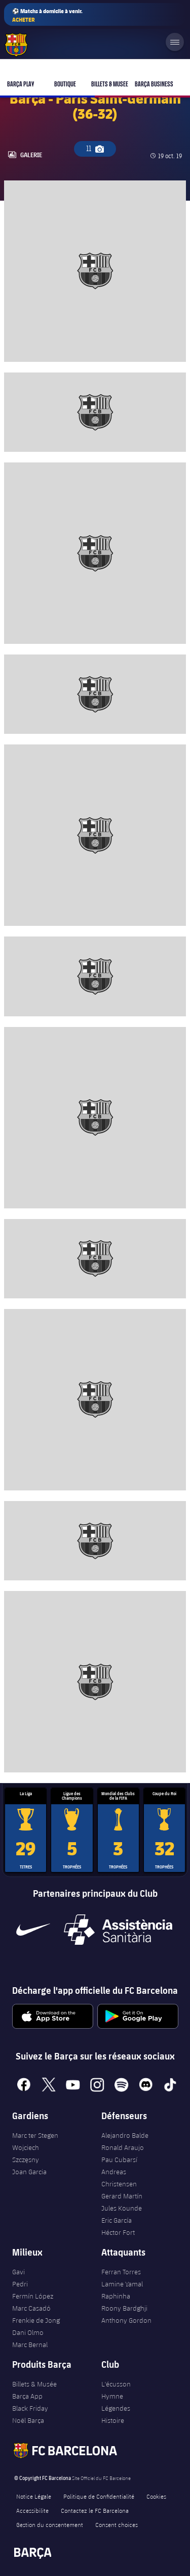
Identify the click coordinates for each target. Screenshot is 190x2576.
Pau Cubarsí (119, 2160)
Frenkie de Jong (36, 2320)
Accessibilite (32, 2510)
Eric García (116, 2220)
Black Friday (30, 2408)
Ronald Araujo (122, 2147)
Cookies (156, 2496)
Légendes (115, 2408)
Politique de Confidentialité (98, 2496)
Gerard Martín (121, 2196)
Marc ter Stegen (35, 2135)
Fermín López (32, 2296)
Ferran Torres (121, 2272)
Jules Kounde (121, 2208)
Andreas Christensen (119, 2178)
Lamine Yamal (122, 2284)
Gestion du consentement (49, 2524)
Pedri (20, 2284)
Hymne (112, 2396)
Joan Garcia (29, 2172)
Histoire (112, 2420)
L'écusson (116, 2384)
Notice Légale (33, 2496)
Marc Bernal (30, 2344)
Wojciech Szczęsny (25, 2153)
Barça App (27, 2396)
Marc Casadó (31, 2308)
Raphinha (115, 2296)
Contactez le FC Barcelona (95, 2510)
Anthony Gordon (126, 2320)
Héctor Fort (118, 2232)
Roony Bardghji (124, 2308)
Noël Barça (28, 2420)
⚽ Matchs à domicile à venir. (47, 15)
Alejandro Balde (124, 2135)
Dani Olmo (28, 2332)
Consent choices (116, 2524)
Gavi (18, 2272)
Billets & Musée (34, 2384)
